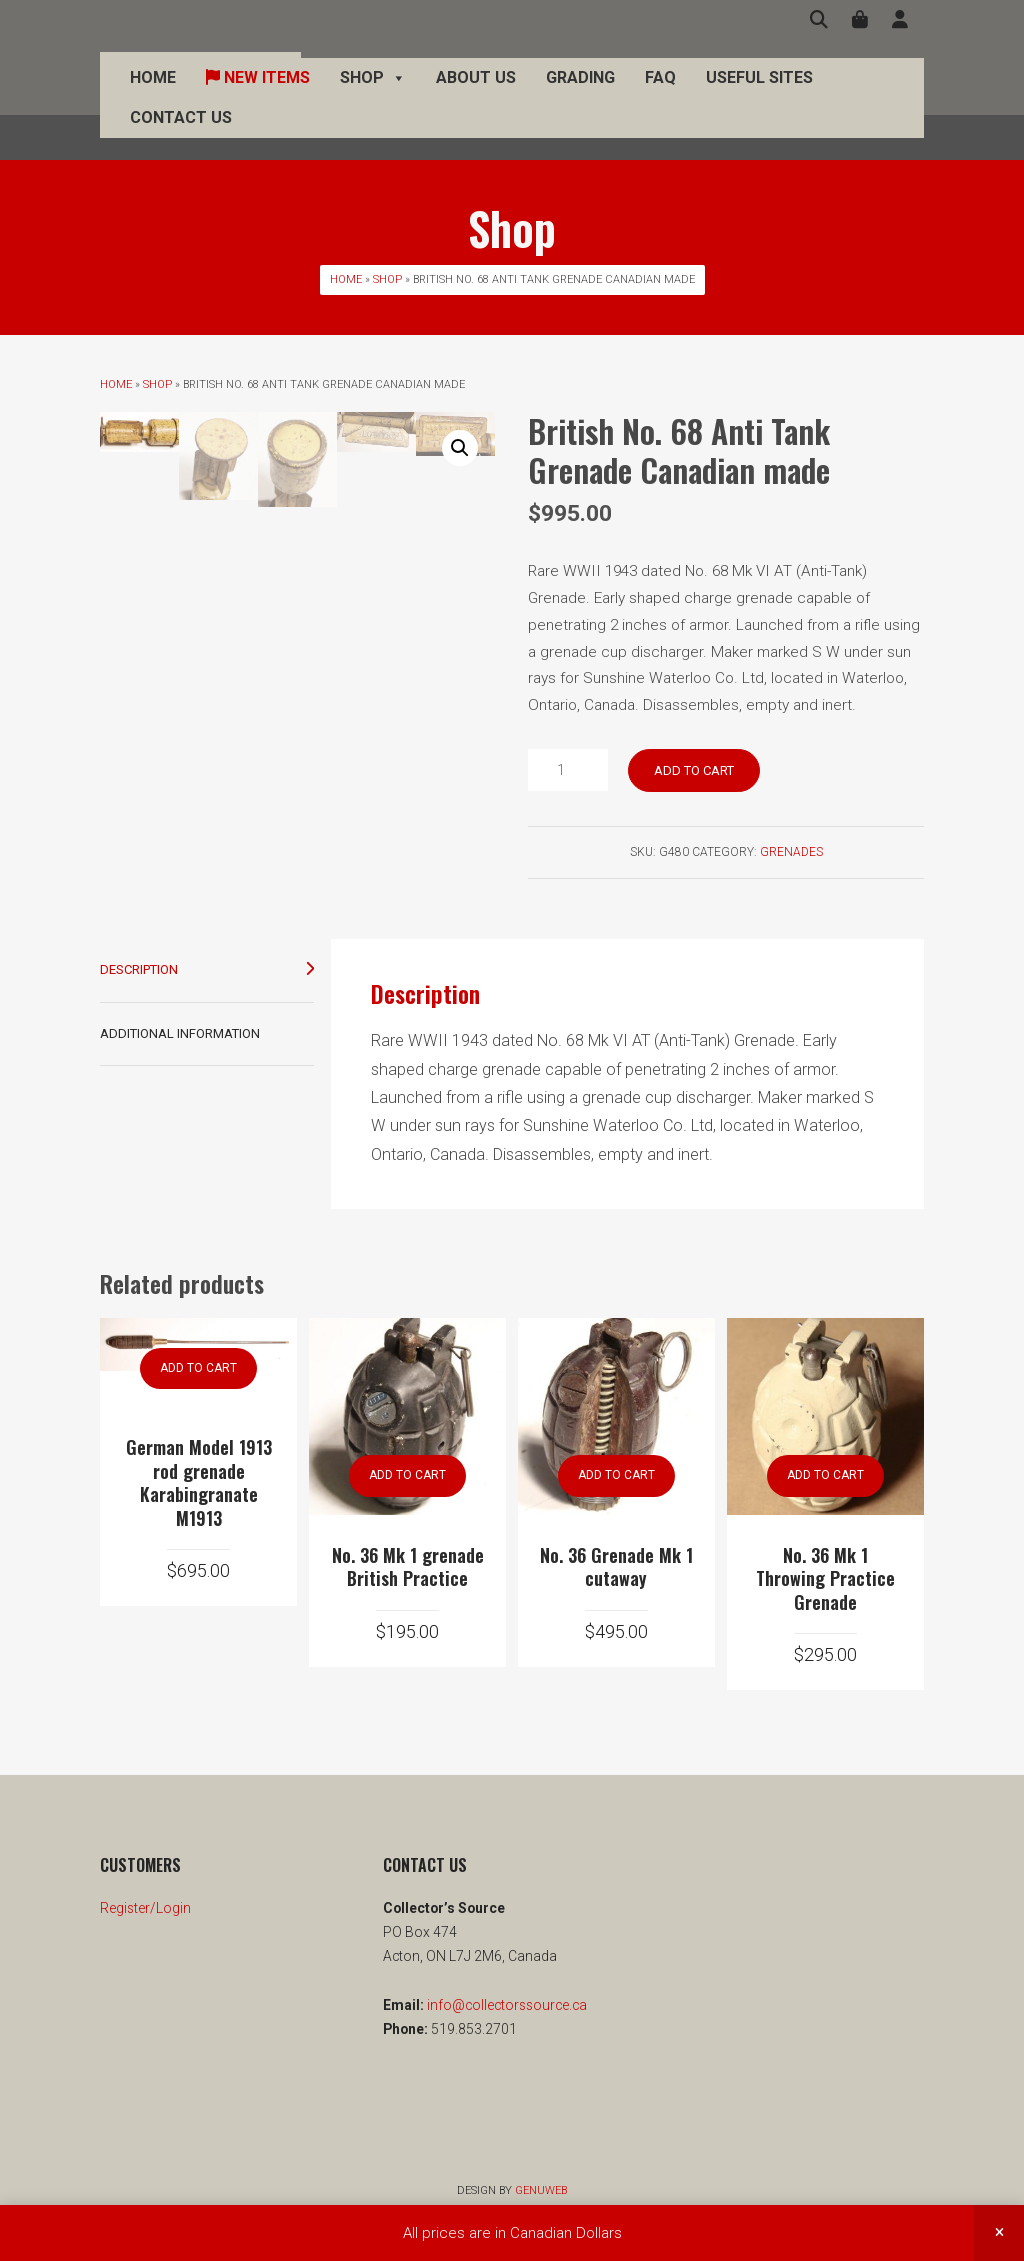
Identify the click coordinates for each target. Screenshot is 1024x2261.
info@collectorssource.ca (505, 2005)
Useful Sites (759, 99)
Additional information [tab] (180, 1033)
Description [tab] (139, 969)
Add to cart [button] (198, 1368)
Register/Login (145, 1908)
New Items (258, 99)
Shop (373, 100)
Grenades (791, 852)
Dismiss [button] (999, 2233)
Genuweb (541, 2190)
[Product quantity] (568, 770)
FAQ (660, 99)
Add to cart (694, 770)
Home (153, 99)
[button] (460, 448)
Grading (580, 99)
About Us (476, 99)
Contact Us (181, 139)
